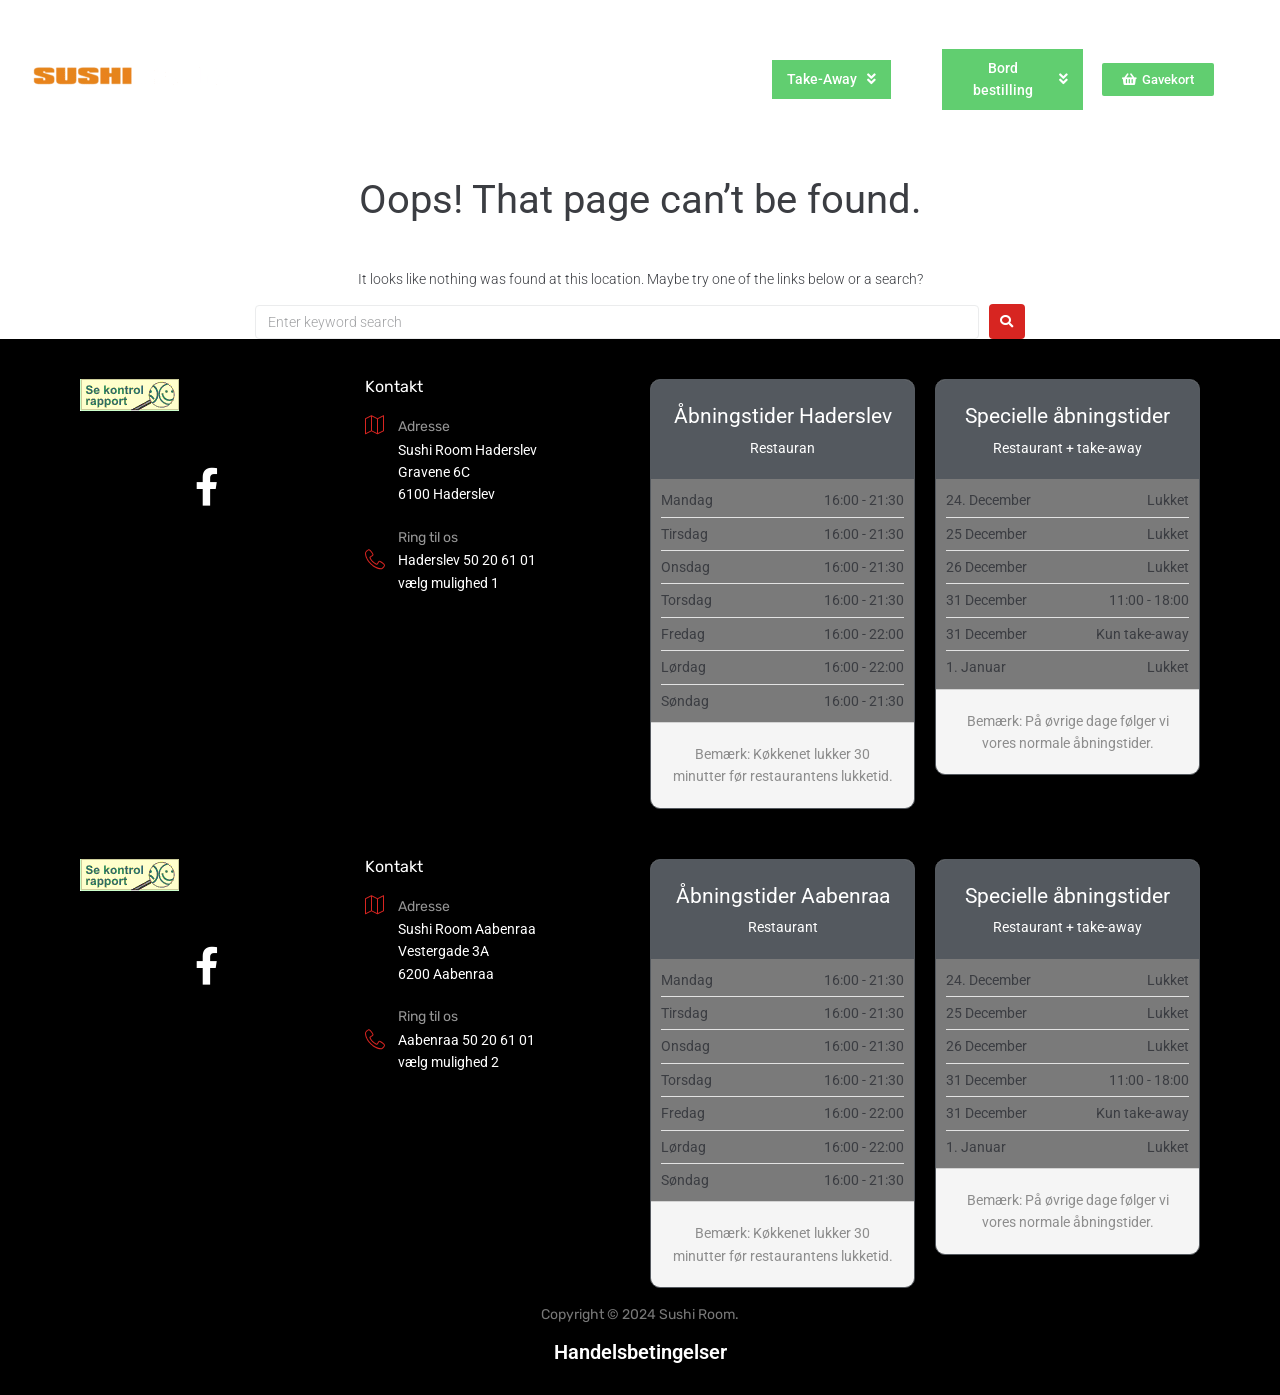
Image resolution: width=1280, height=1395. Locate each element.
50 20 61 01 (499, 560)
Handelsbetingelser (640, 1352)
